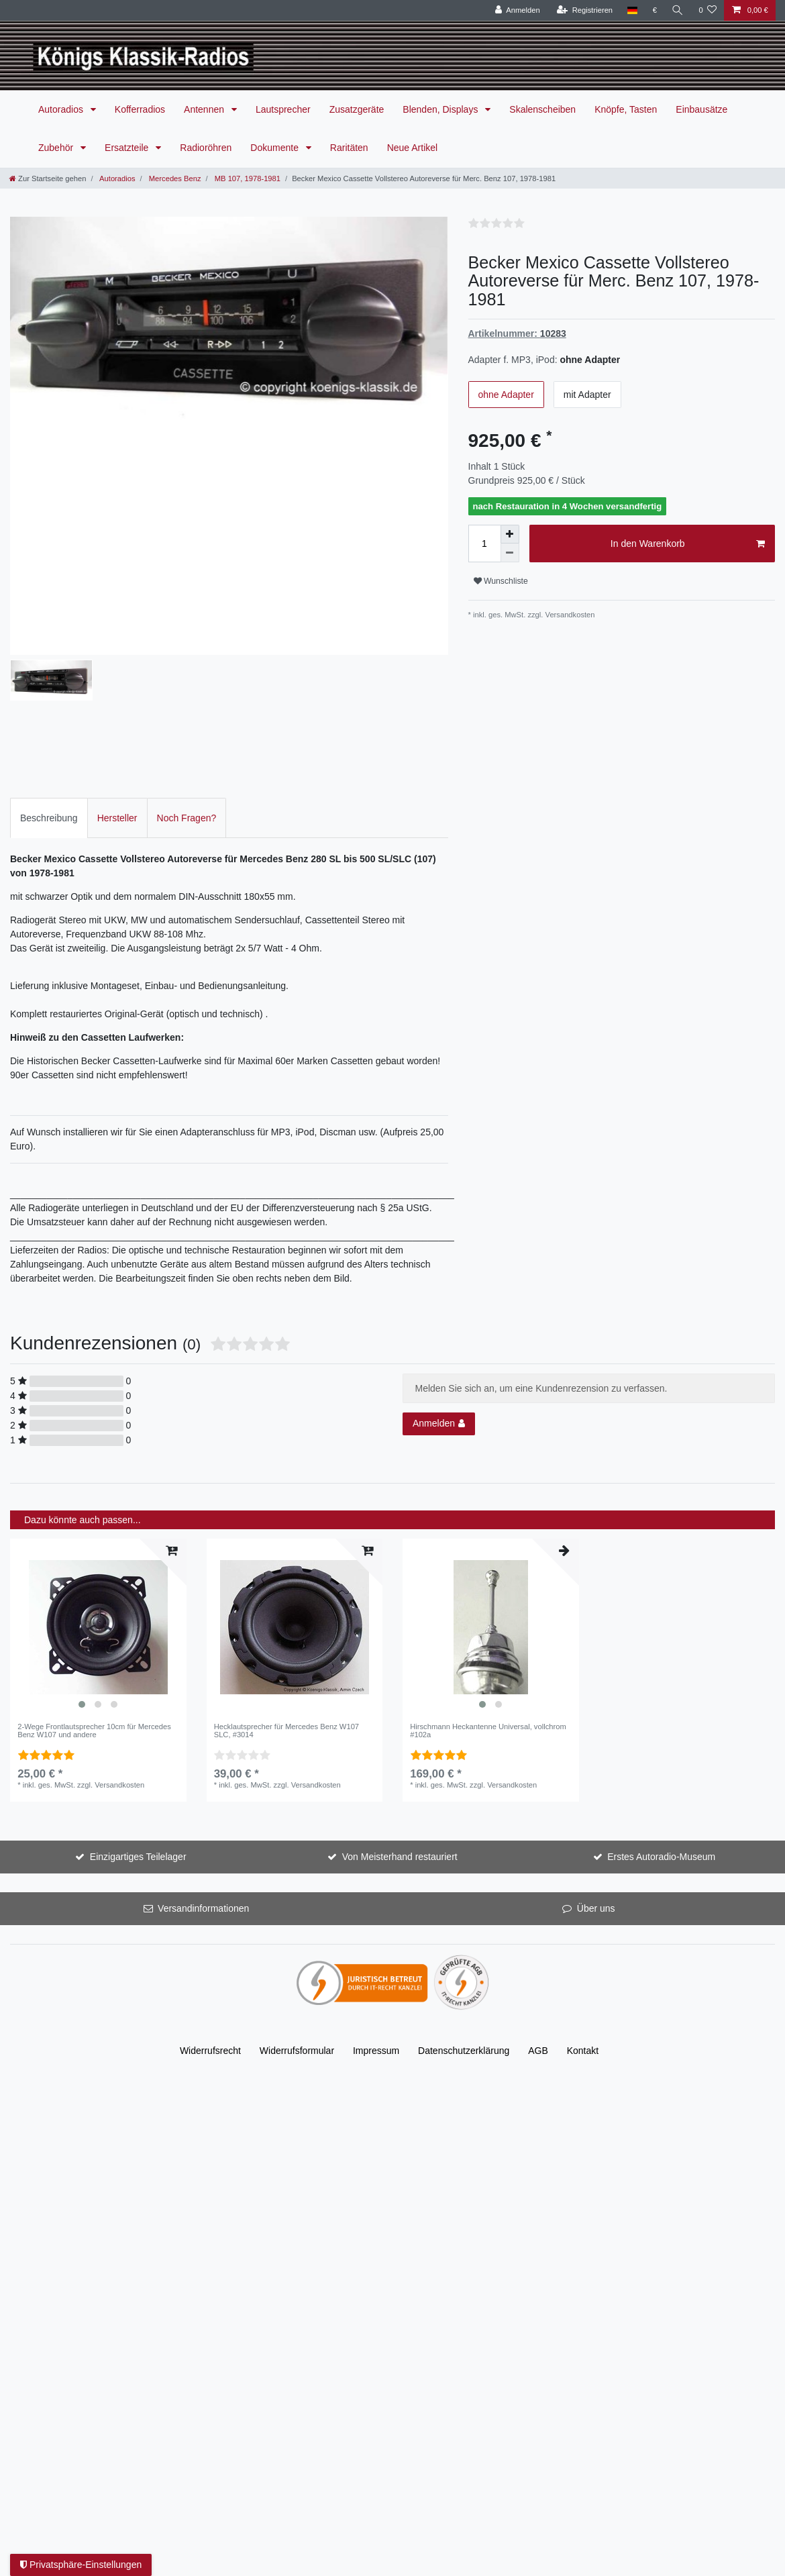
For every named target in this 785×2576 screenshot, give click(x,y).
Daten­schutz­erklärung (463, 1930)
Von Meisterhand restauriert (400, 1736)
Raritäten (349, 147)
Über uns (596, 1788)
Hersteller (117, 697)
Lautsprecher (283, 109)
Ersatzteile (128, 147)
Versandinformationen (203, 1788)
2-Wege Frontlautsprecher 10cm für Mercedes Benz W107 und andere (94, 1610)
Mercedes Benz (174, 178)
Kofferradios (140, 109)
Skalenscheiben (542, 109)
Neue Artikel (412, 147)
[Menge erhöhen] (510, 534)
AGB (538, 1930)
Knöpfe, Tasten (625, 109)
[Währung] (655, 10)
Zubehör (57, 147)
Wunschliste (501, 581)
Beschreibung (49, 697)
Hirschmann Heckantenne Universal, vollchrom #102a (488, 1610)
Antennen (205, 109)
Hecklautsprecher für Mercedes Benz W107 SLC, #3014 (286, 1610)
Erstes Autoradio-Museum (661, 1736)
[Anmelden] (517, 10)
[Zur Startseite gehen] (47, 178)
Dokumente (275, 147)
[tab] (49, 697)
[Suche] (677, 10)
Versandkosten (570, 615)
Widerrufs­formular (297, 1930)
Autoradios (62, 109)
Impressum (376, 1930)
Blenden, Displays (441, 109)
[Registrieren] (585, 10)
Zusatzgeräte (356, 109)
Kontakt (582, 1930)
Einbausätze (701, 109)
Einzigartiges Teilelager (138, 1736)
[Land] (632, 10)
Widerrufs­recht (210, 1930)
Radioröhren (205, 147)
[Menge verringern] (510, 553)
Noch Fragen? (187, 697)
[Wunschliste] (707, 10)
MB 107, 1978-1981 (246, 178)
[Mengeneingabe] (484, 543)
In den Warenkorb (688, 544)
